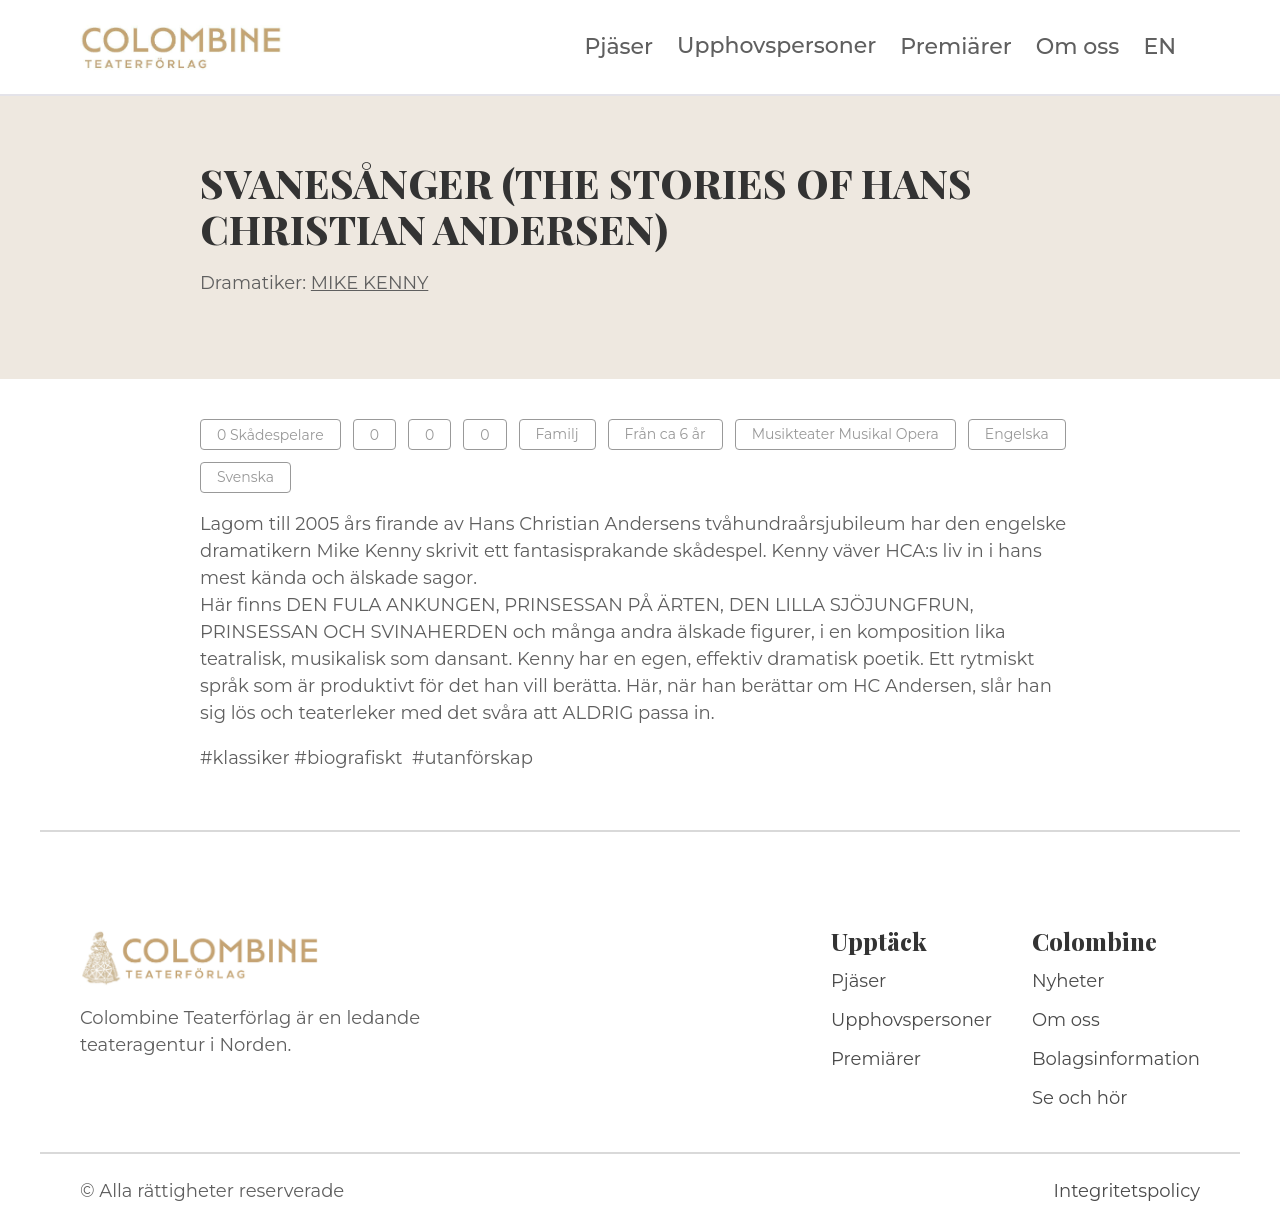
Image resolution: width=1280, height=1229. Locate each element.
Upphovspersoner (776, 45)
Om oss (1078, 47)
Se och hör (1080, 1098)
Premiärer (956, 47)
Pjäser (619, 47)
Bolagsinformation (1116, 1059)
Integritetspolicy (1127, 1191)
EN (1159, 47)
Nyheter (1068, 981)
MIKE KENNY (369, 283)
